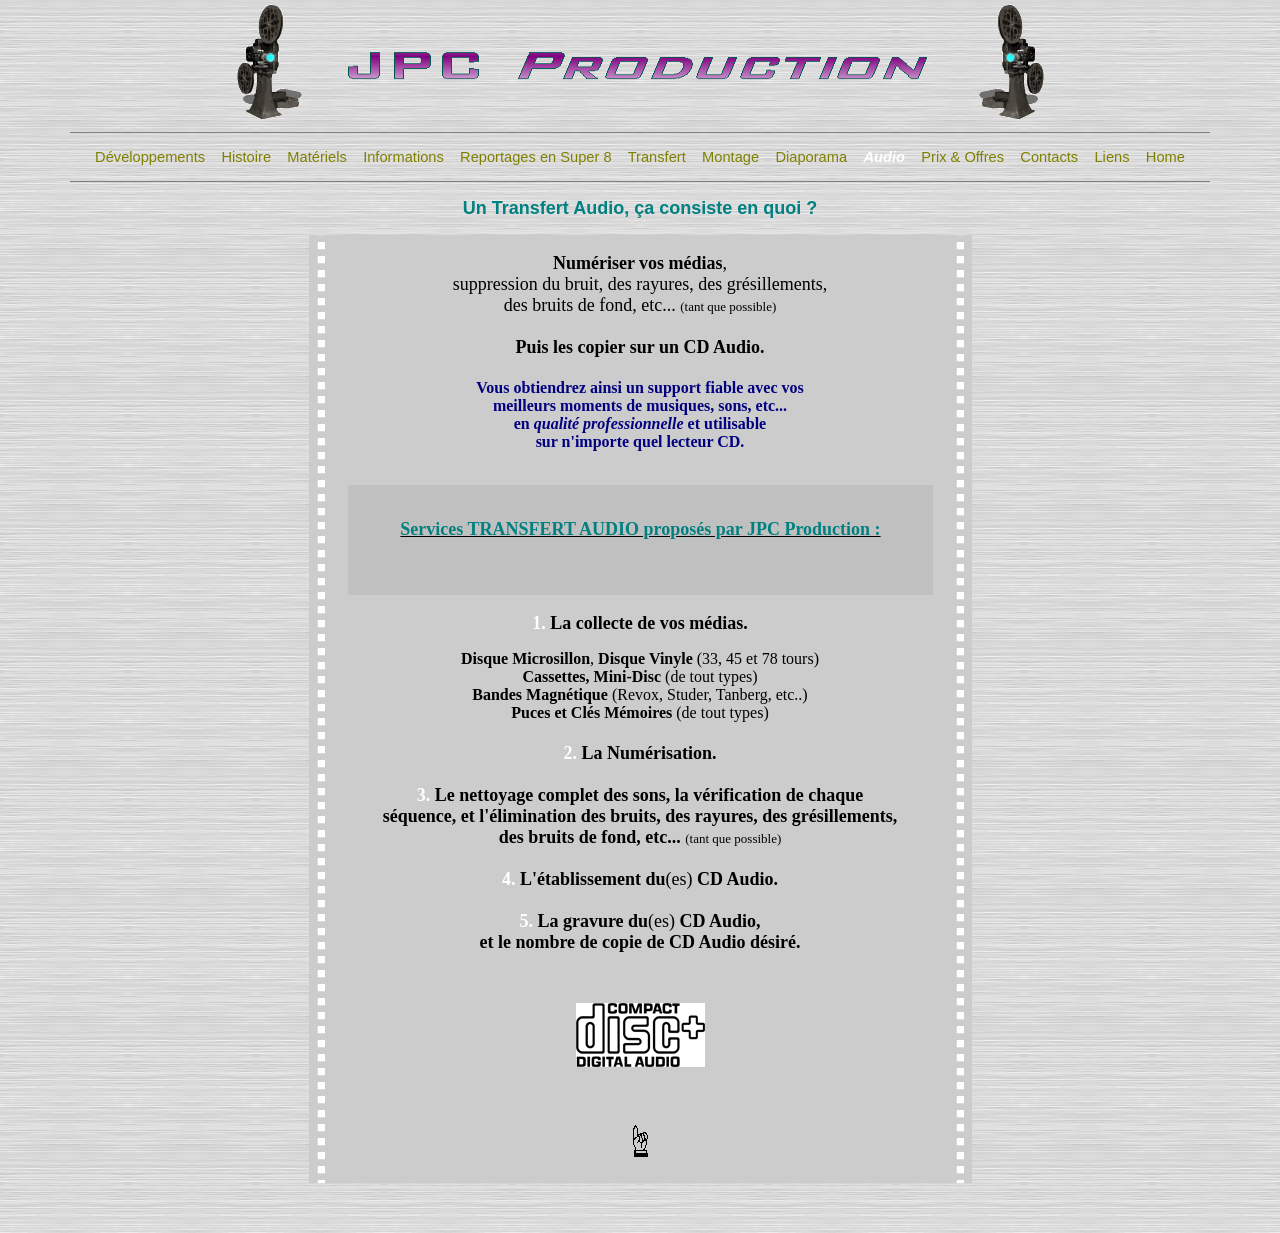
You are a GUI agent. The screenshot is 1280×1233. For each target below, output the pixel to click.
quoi (782, 208)
